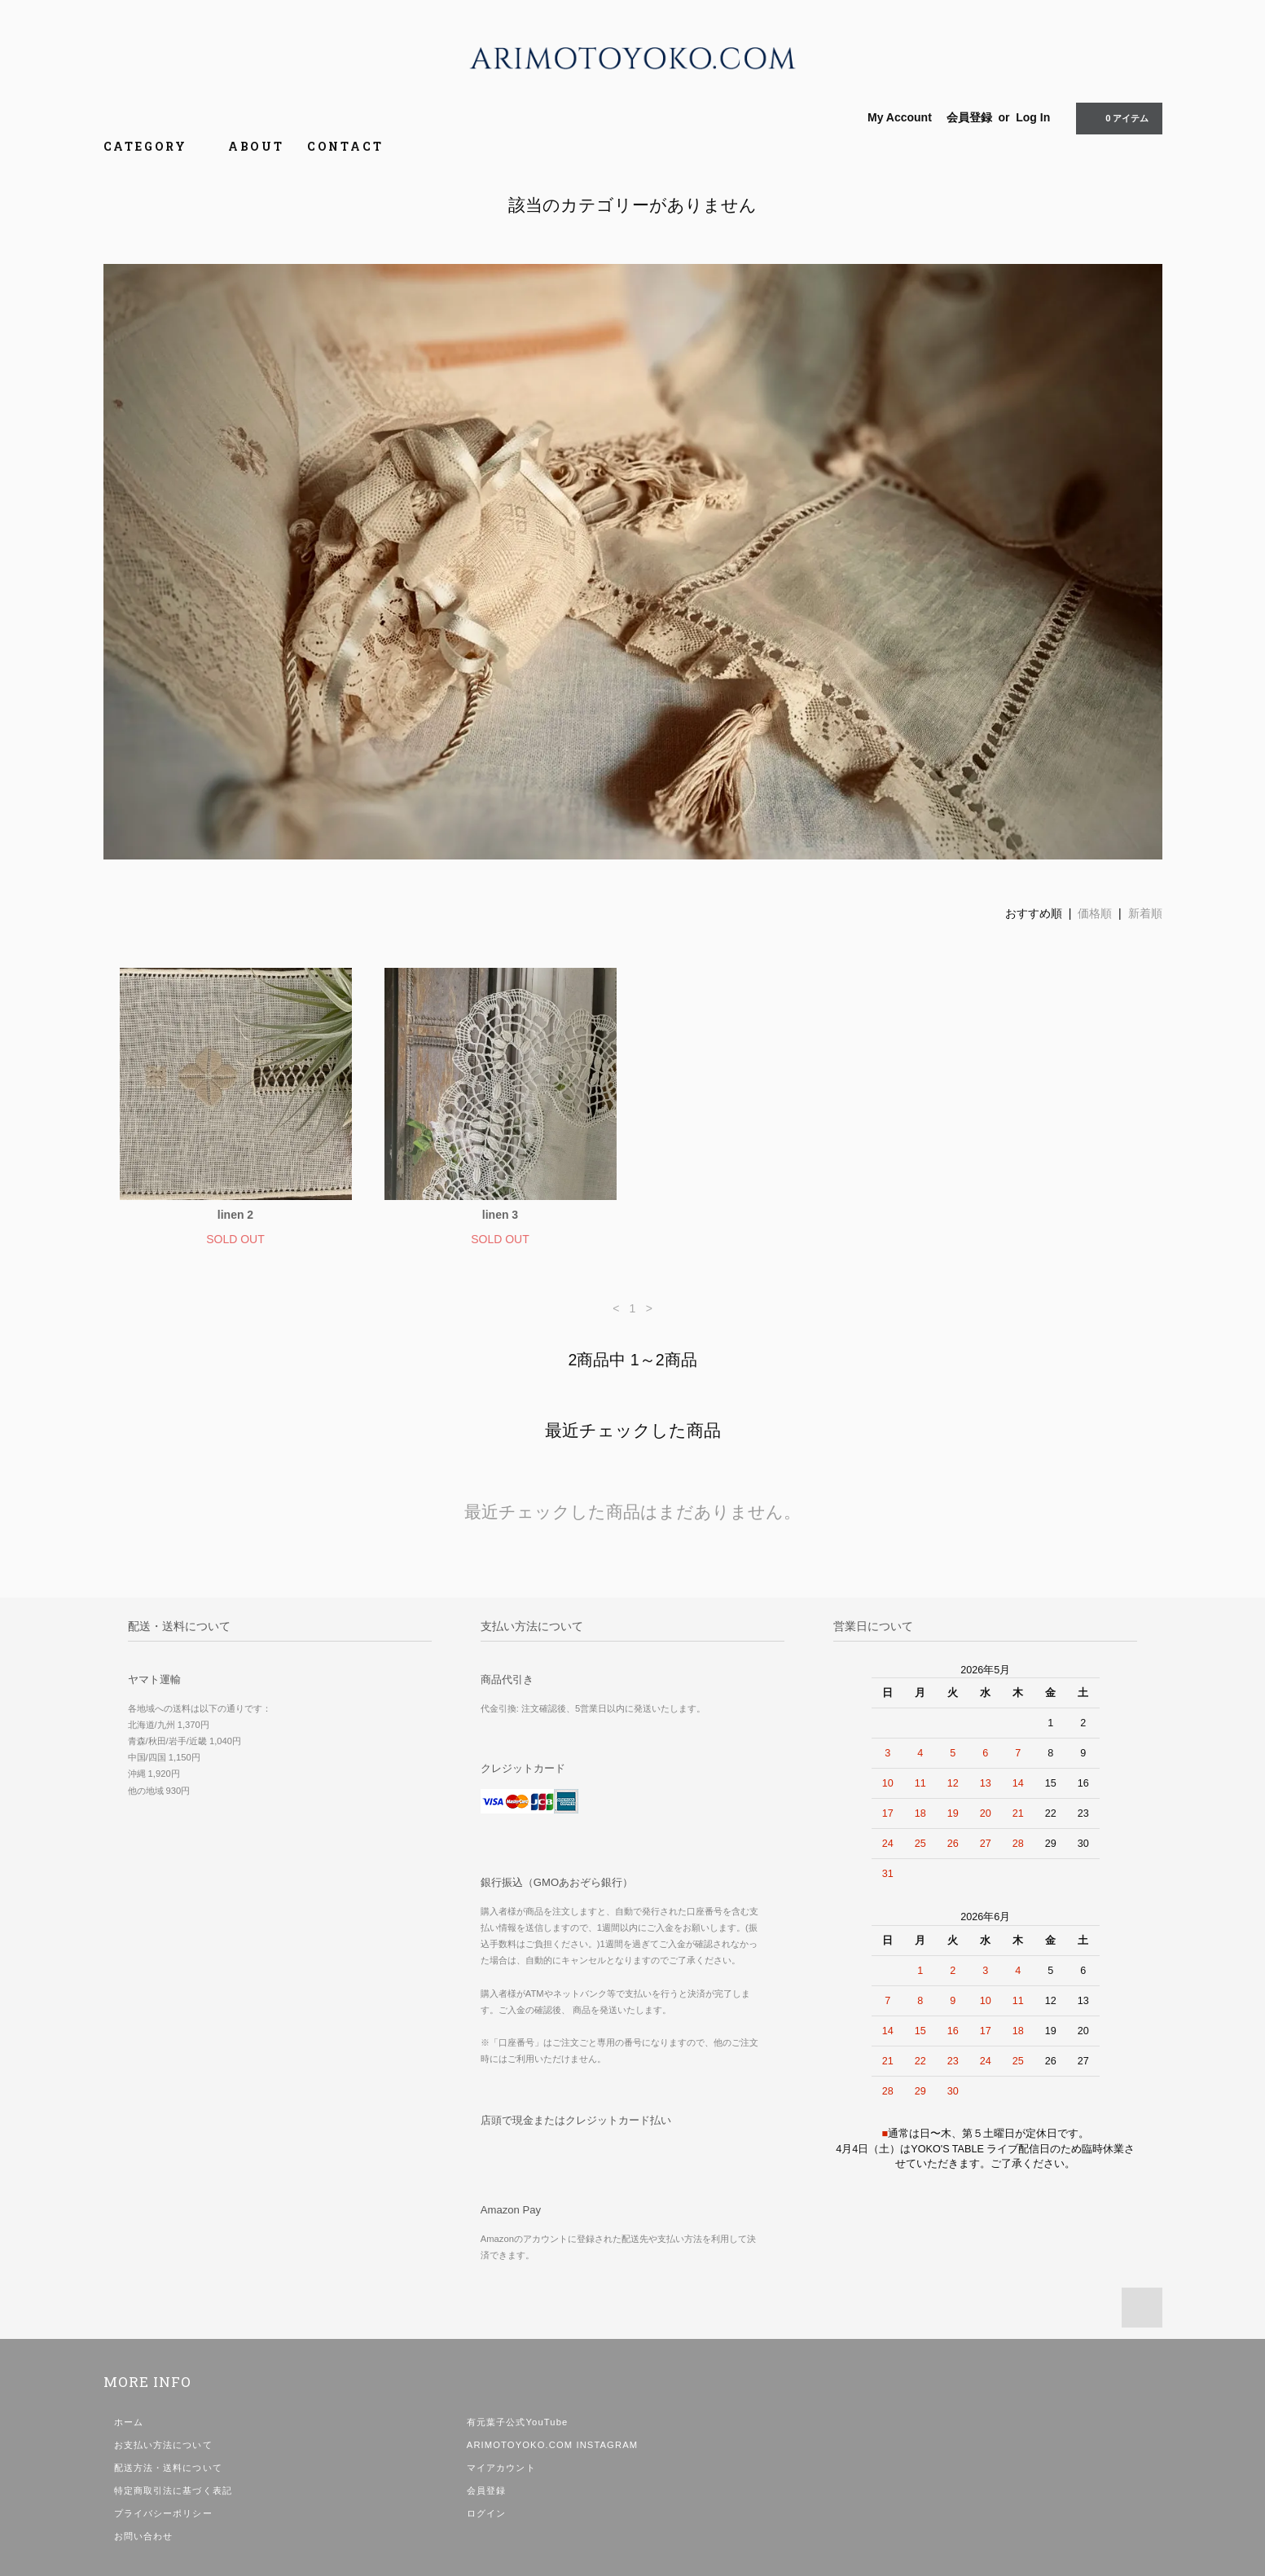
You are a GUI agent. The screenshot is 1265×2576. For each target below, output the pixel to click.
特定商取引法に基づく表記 (173, 2490)
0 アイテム (1117, 117)
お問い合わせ (143, 2536)
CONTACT (345, 146)
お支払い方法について (163, 2445)
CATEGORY (154, 146)
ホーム (128, 2422)
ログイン (486, 2513)
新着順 (1145, 913)
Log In (1033, 117)
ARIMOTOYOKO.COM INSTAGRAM (552, 2445)
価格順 (1095, 913)
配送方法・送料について (168, 2468)
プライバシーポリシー (163, 2513)
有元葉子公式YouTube (518, 2422)
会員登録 (969, 117)
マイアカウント (501, 2468)
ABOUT (256, 146)
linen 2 (235, 1214)
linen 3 (500, 1214)
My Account (899, 117)
